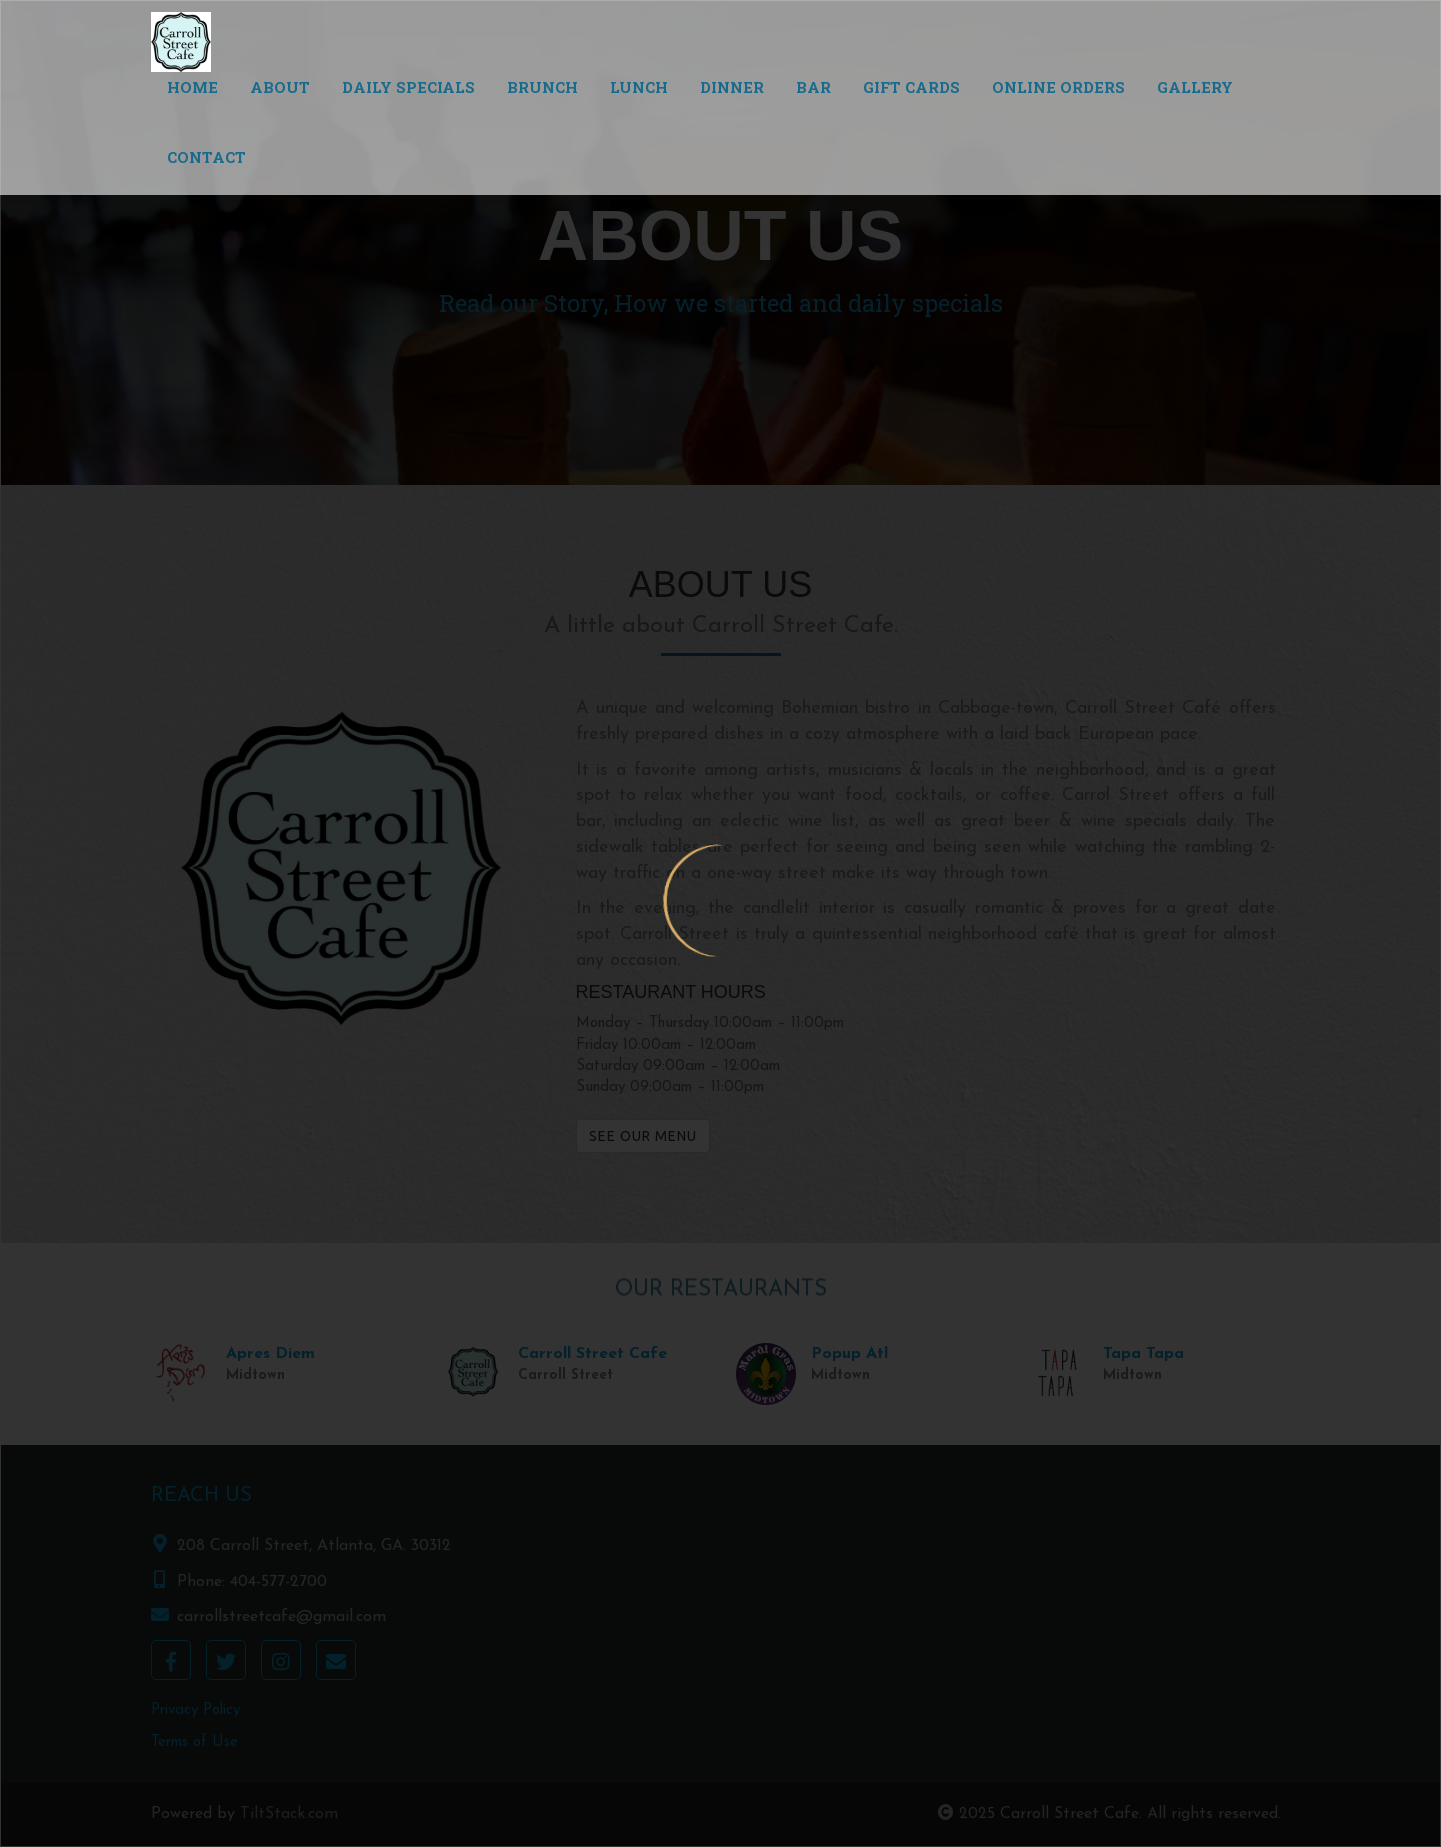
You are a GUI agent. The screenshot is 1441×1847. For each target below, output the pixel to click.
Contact (206, 157)
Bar (813, 87)
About (280, 87)
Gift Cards (911, 87)
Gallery (1195, 87)
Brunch (542, 87)
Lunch (639, 87)
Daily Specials (408, 87)
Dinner (732, 87)
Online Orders (1058, 87)
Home (192, 87)
